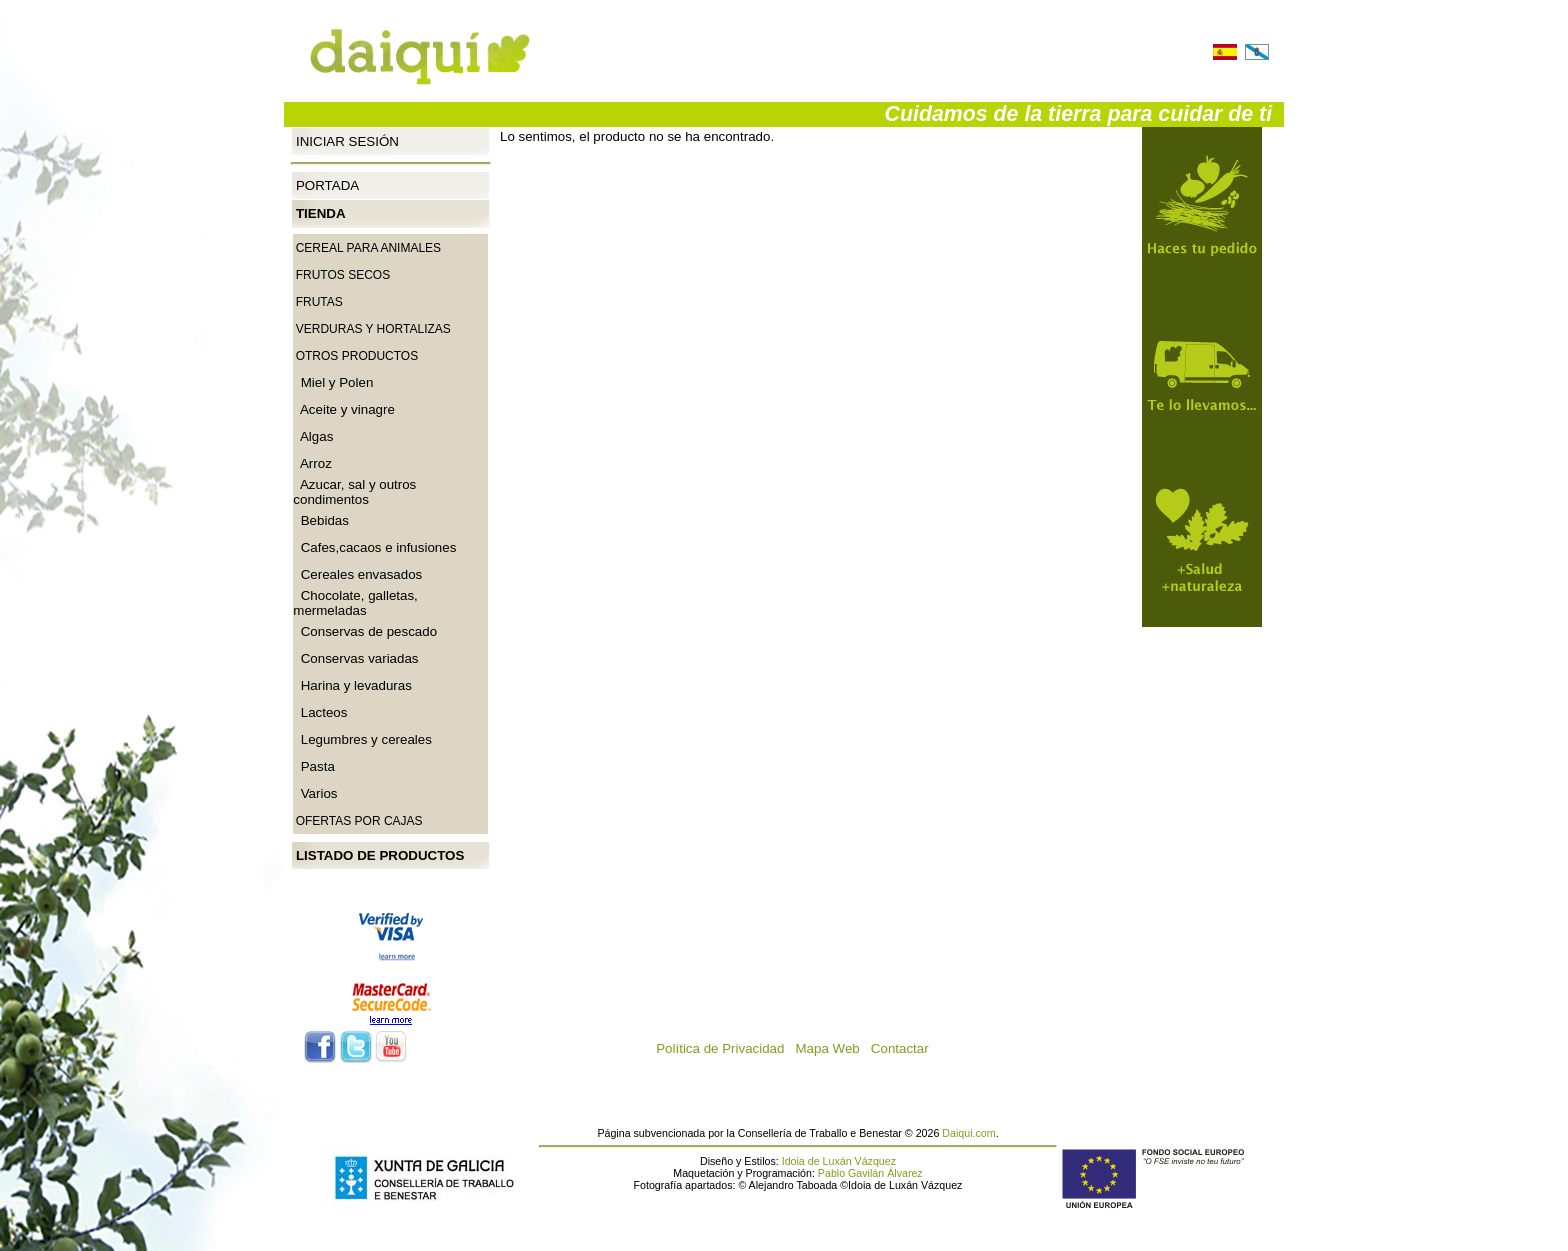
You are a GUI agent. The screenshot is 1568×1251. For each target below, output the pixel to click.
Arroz (312, 463)
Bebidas (321, 520)
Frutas (319, 302)
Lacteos (320, 712)
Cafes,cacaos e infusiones (374, 547)
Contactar (905, 1048)
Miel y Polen (333, 382)
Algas (313, 436)
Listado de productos (380, 855)
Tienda (321, 213)
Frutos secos (343, 275)
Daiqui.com (968, 1133)
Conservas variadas (355, 658)
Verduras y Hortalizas (373, 329)
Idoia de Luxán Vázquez (839, 1161)
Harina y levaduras (352, 685)
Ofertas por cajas (359, 821)
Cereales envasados (357, 574)
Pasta (314, 766)
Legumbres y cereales (362, 739)
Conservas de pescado (365, 631)
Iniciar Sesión (347, 140)
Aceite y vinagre (344, 409)
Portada (327, 185)
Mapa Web (833, 1048)
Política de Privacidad (725, 1048)
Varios (315, 793)
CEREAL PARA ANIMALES (368, 248)
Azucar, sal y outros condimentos (354, 492)
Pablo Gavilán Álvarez (870, 1173)
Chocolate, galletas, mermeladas (355, 603)
